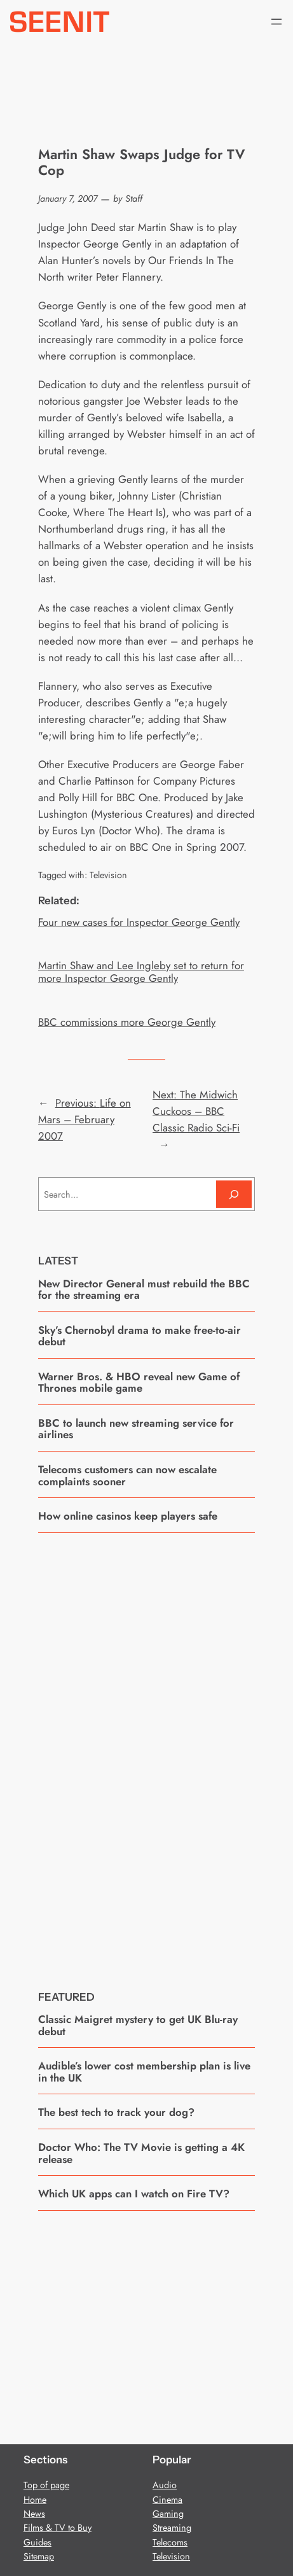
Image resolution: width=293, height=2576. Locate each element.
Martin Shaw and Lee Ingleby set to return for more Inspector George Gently (141, 971)
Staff (133, 198)
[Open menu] (276, 21)
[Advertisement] (146, 1752)
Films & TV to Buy (58, 2527)
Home (35, 2499)
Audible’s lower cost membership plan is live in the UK (144, 2071)
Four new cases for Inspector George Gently (139, 922)
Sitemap (39, 2556)
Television (108, 875)
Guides (37, 2542)
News (34, 2513)
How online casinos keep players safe (127, 1516)
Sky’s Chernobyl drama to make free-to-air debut (139, 1336)
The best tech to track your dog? (116, 2112)
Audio (165, 2485)
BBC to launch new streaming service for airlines (136, 1429)
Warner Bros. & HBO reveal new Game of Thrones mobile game (139, 1382)
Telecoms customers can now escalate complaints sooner (127, 1475)
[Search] (234, 1194)
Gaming (168, 2513)
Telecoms (170, 2542)
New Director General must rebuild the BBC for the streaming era (144, 1289)
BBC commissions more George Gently (126, 1022)
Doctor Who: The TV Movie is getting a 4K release (141, 2153)
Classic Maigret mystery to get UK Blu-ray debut (138, 2025)
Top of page (46, 2485)
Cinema (167, 2499)
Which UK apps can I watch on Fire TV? (133, 2193)
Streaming (172, 2527)
